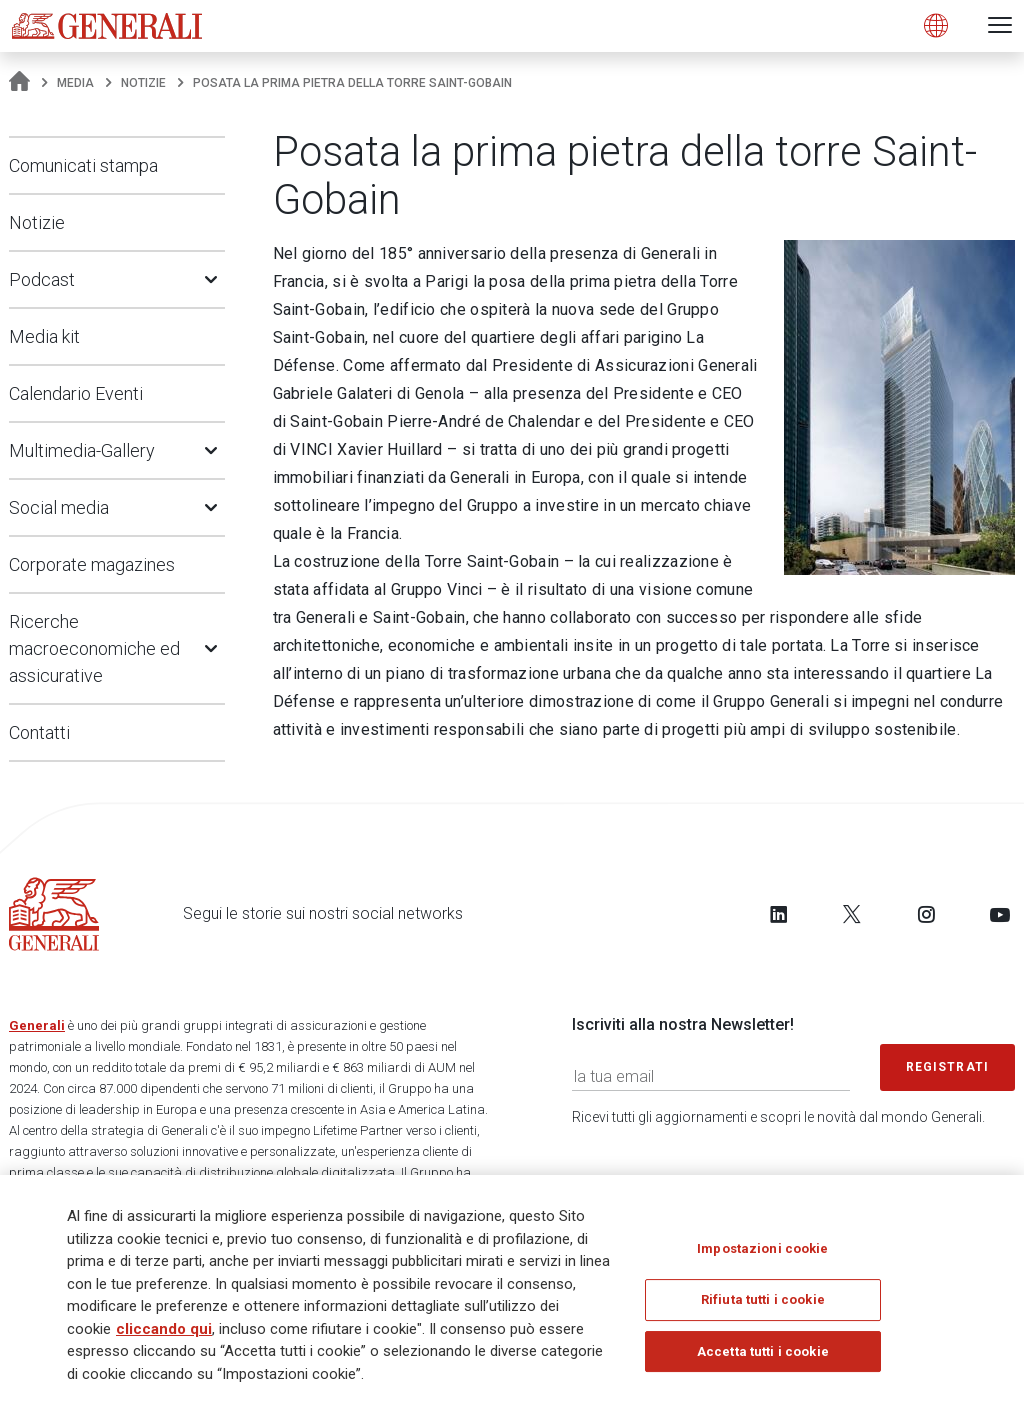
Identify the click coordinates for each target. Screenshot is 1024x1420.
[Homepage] (19, 83)
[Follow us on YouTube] (1000, 914)
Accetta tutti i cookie (763, 1358)
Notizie (143, 83)
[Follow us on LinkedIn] (779, 914)
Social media (59, 507)
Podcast (42, 279)
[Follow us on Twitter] (852, 914)
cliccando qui (164, 1336)
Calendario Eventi (76, 393)
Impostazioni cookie (762, 1255)
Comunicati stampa (83, 165)
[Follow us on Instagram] (926, 914)
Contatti (39, 732)
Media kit (44, 336)
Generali (37, 1025)
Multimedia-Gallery (82, 450)
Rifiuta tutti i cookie (763, 1306)
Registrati (948, 1067)
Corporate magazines (92, 564)
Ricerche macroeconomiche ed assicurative (94, 648)
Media (75, 83)
